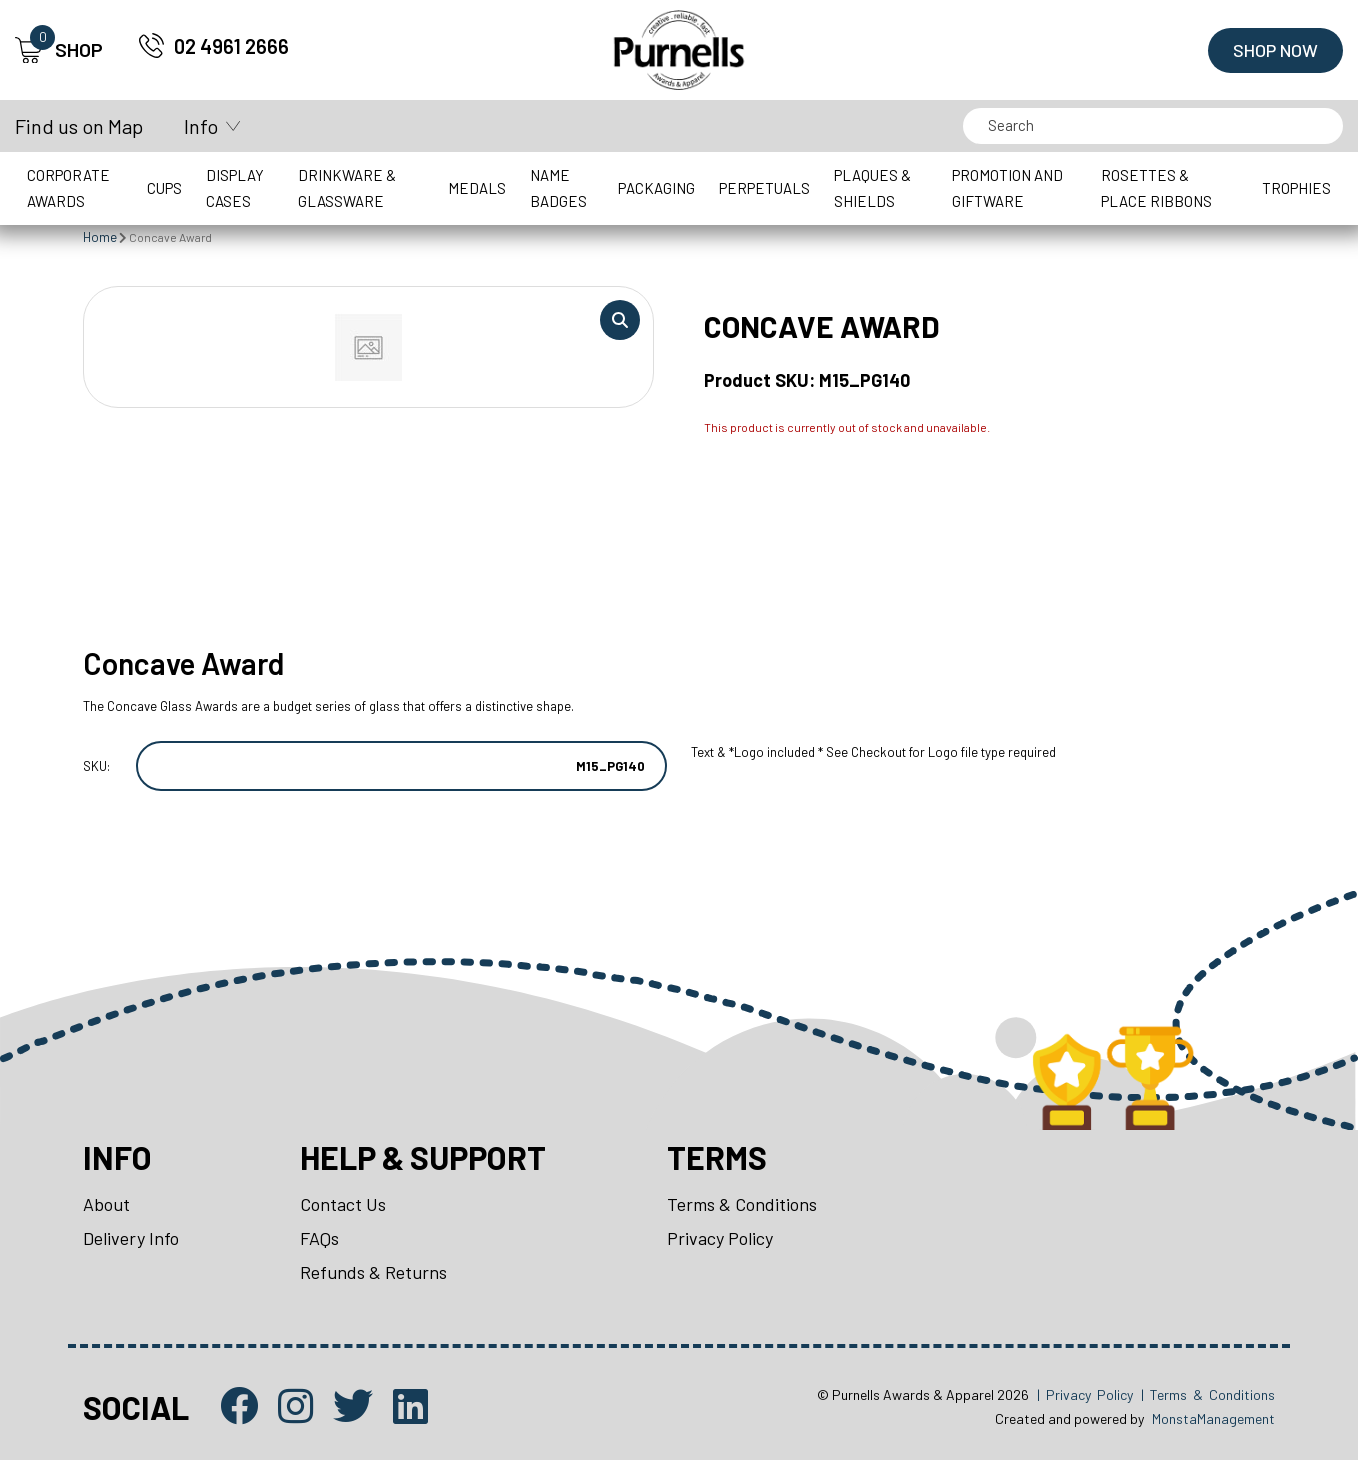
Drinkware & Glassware (347, 188)
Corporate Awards (68, 188)
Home (100, 237)
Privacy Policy (720, 1238)
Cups (164, 188)
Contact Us (343, 1204)
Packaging (656, 188)
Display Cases (235, 188)
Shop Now (1275, 50)
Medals (477, 188)
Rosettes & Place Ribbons (1156, 188)
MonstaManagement (1213, 1418)
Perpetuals (764, 188)
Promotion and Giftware (1007, 188)
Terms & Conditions (742, 1204)
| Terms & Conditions (1208, 1394)
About (106, 1204)
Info (201, 126)
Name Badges (558, 188)
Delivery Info (131, 1238)
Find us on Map (79, 126)
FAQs (319, 1238)
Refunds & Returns (373, 1272)
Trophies (1296, 188)
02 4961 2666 (231, 46)
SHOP (59, 50)
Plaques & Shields (872, 188)
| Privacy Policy (1085, 1394)
